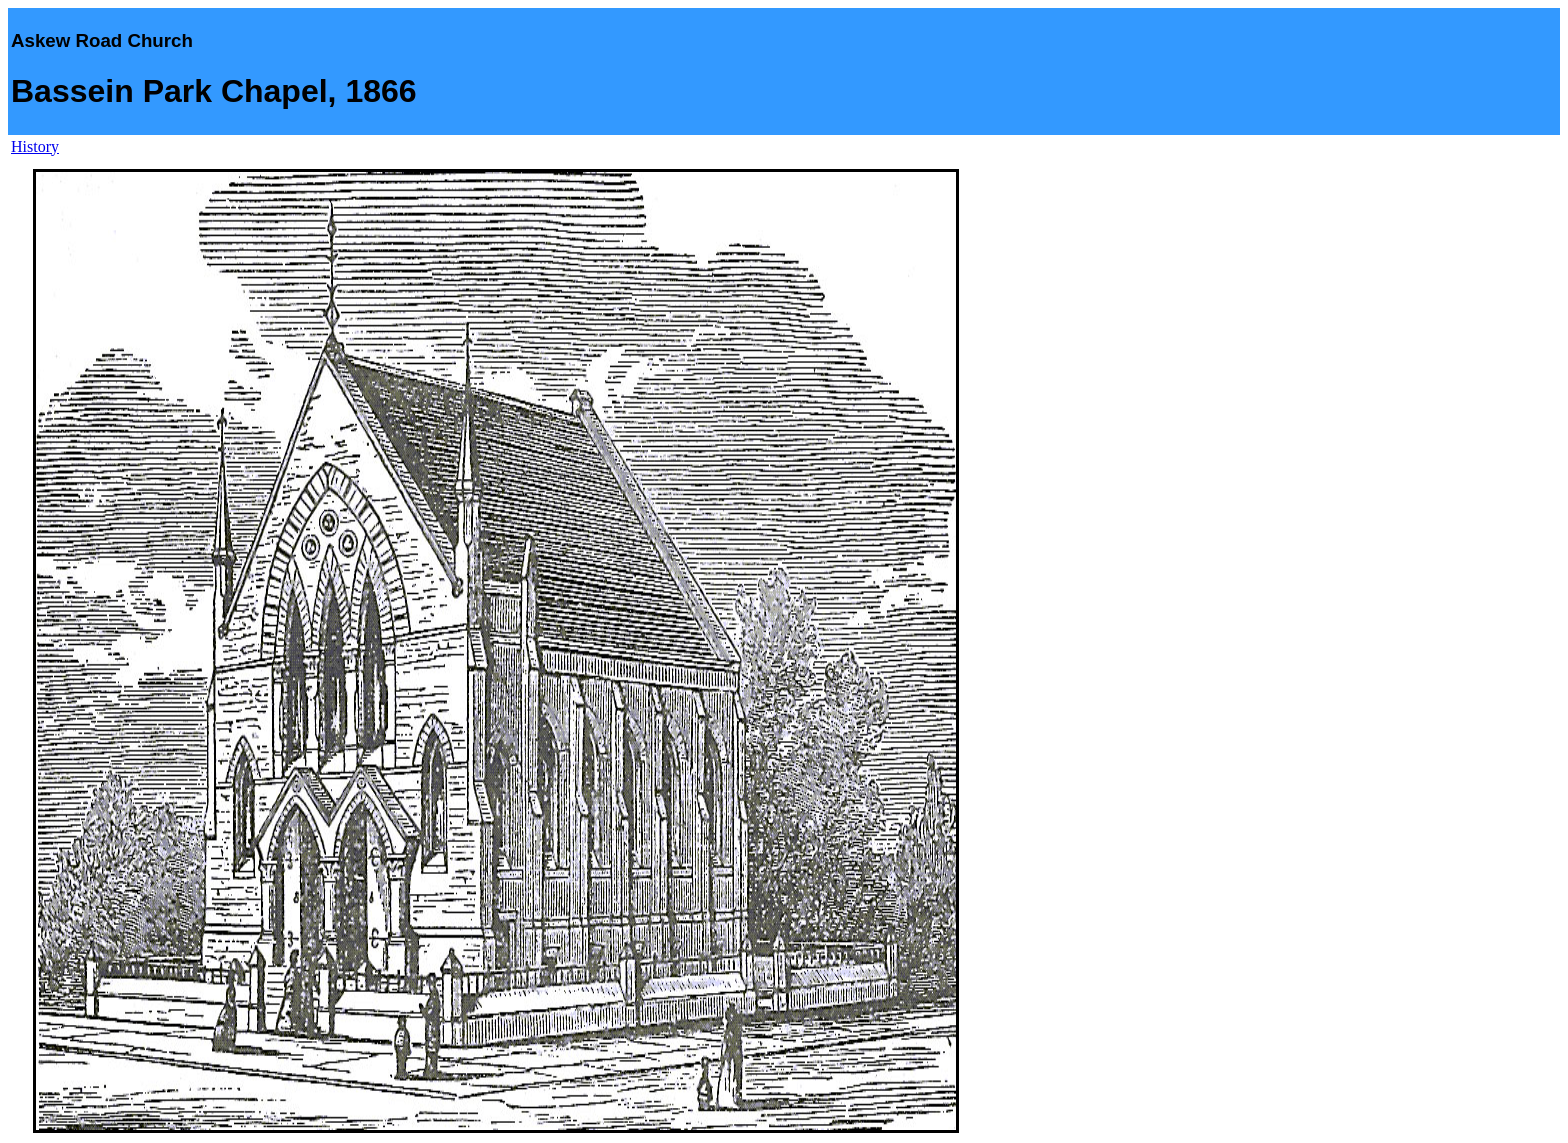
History (35, 146)
